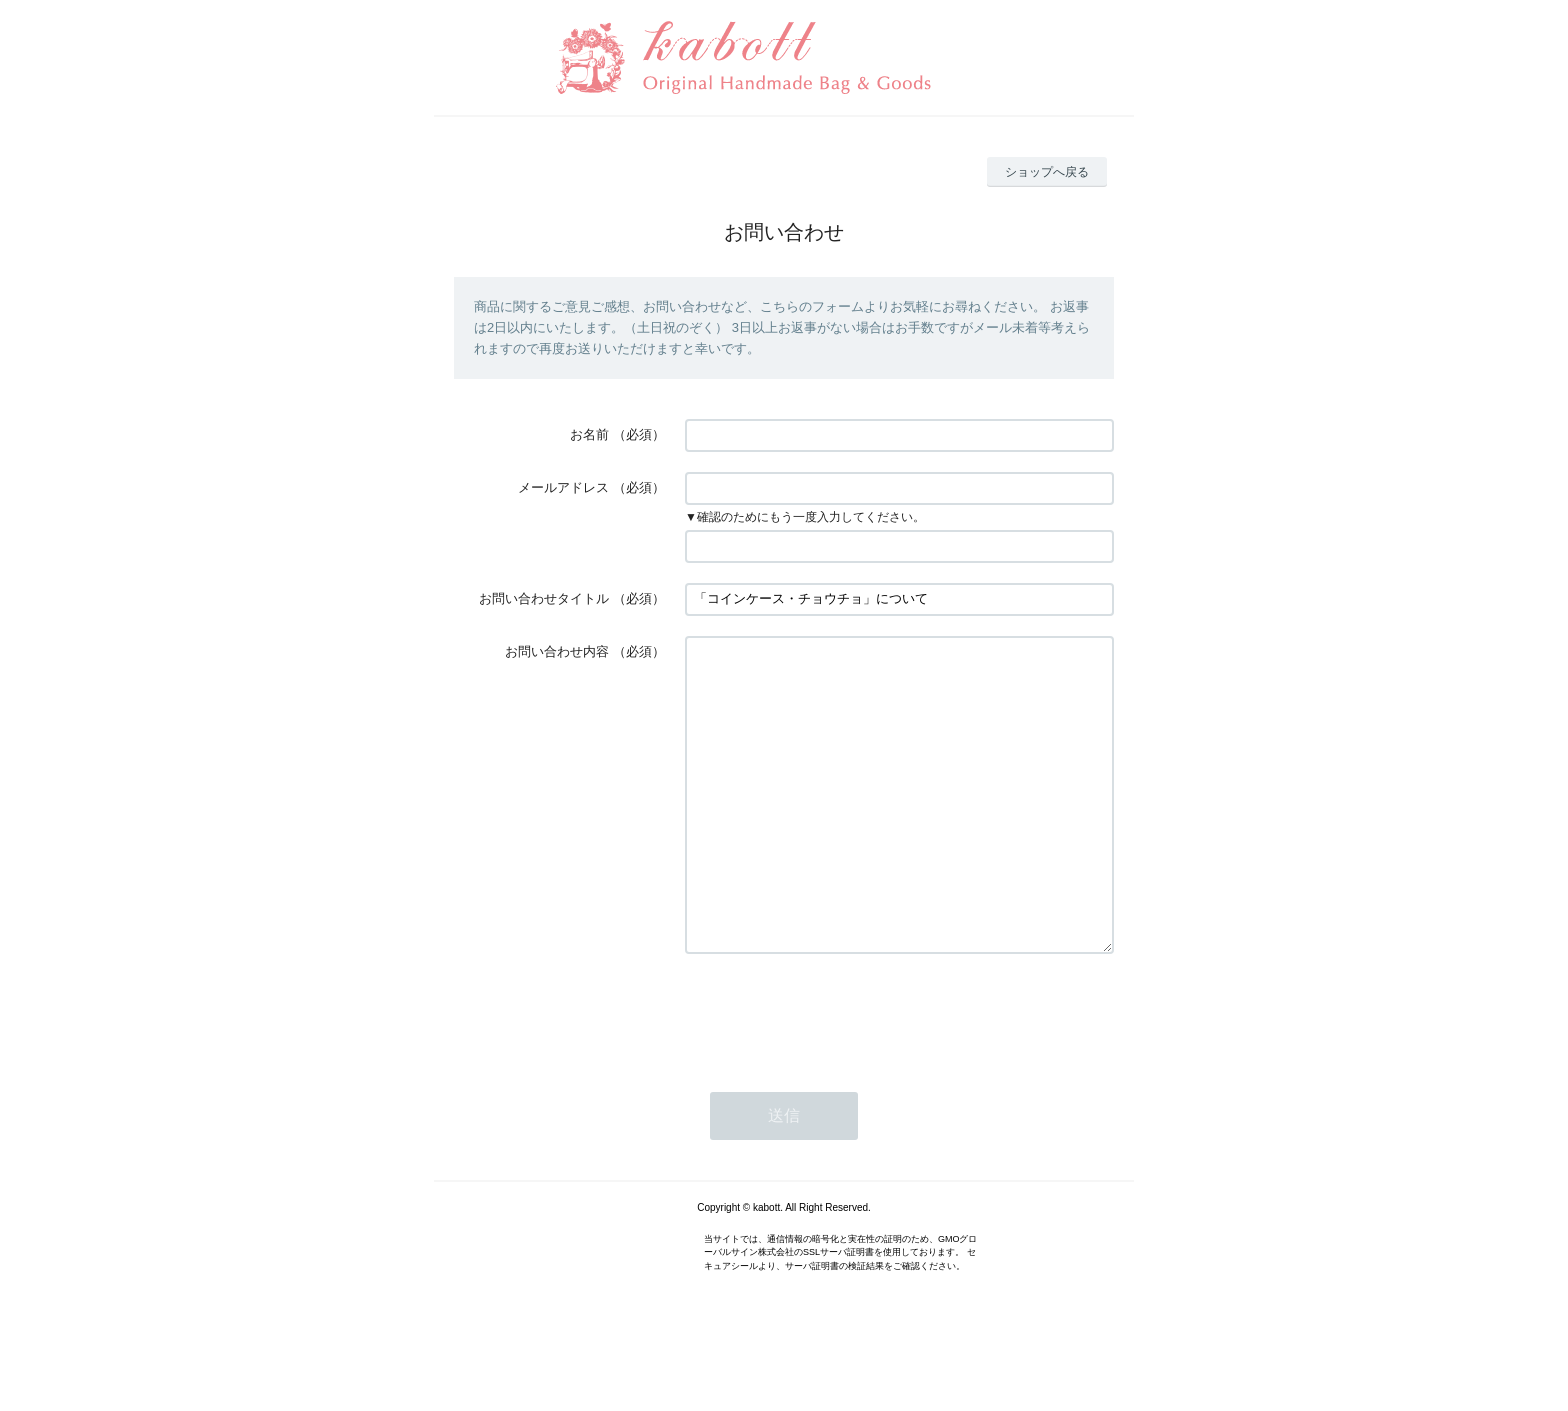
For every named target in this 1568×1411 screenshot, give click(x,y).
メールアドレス (563, 487)
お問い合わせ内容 (557, 651)
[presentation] (837, 1073)
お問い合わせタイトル (544, 598)
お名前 (589, 434)
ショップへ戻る (1047, 172)
